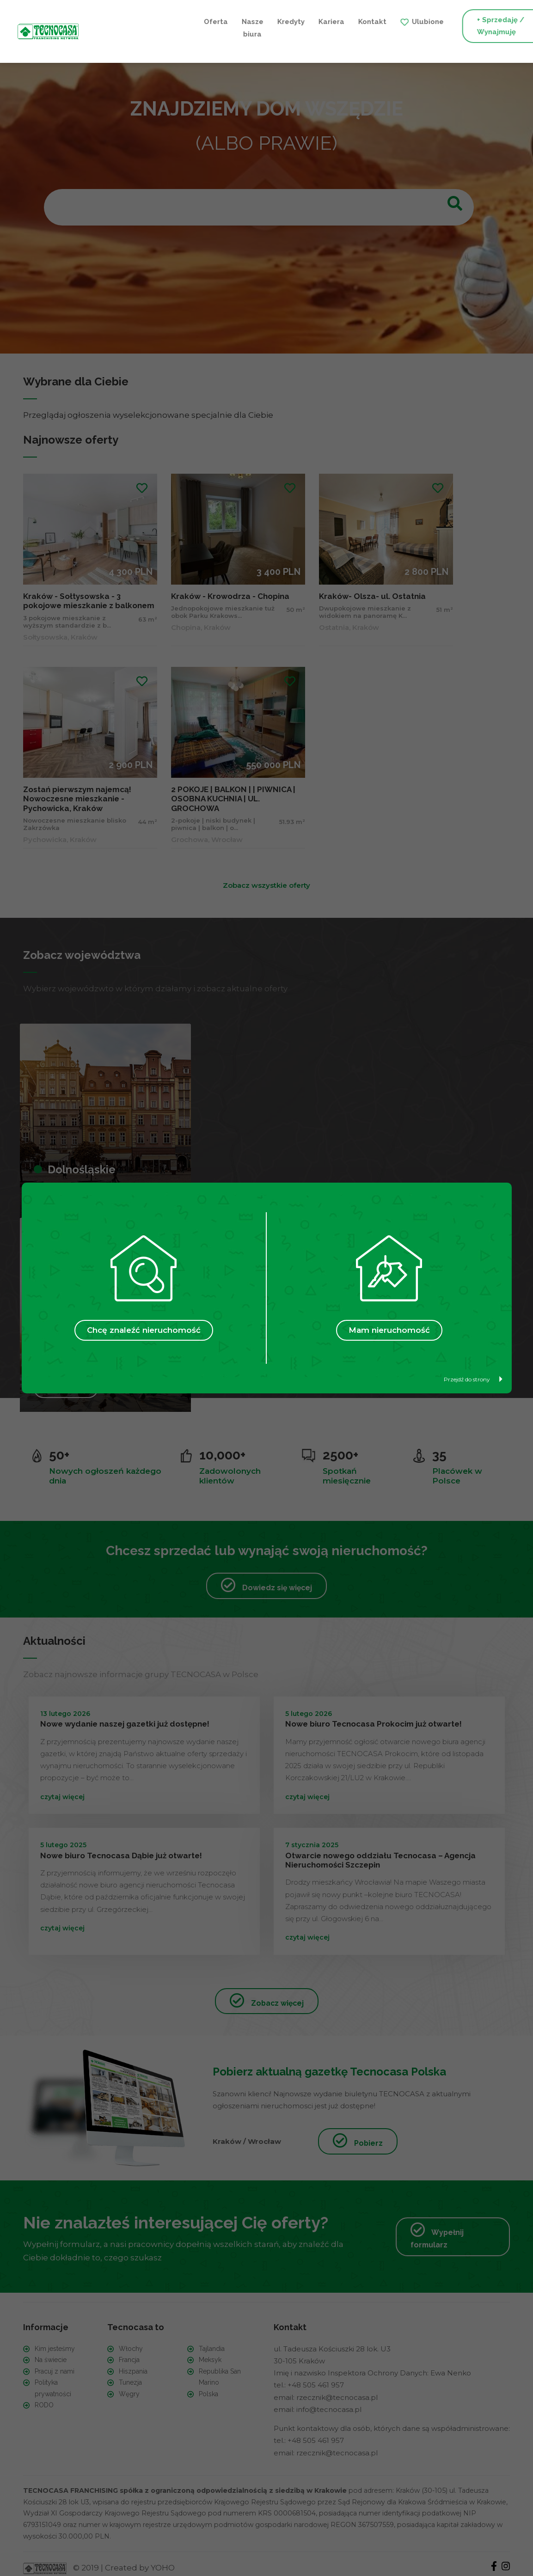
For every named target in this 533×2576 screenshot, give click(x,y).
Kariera (218, 20)
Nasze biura (139, 26)
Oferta (103, 20)
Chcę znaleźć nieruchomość (144, 1330)
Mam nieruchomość (389, 1330)
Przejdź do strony (473, 1379)
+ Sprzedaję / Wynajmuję (387, 26)
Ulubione (315, 20)
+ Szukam (481, 26)
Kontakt (259, 20)
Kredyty (177, 20)
